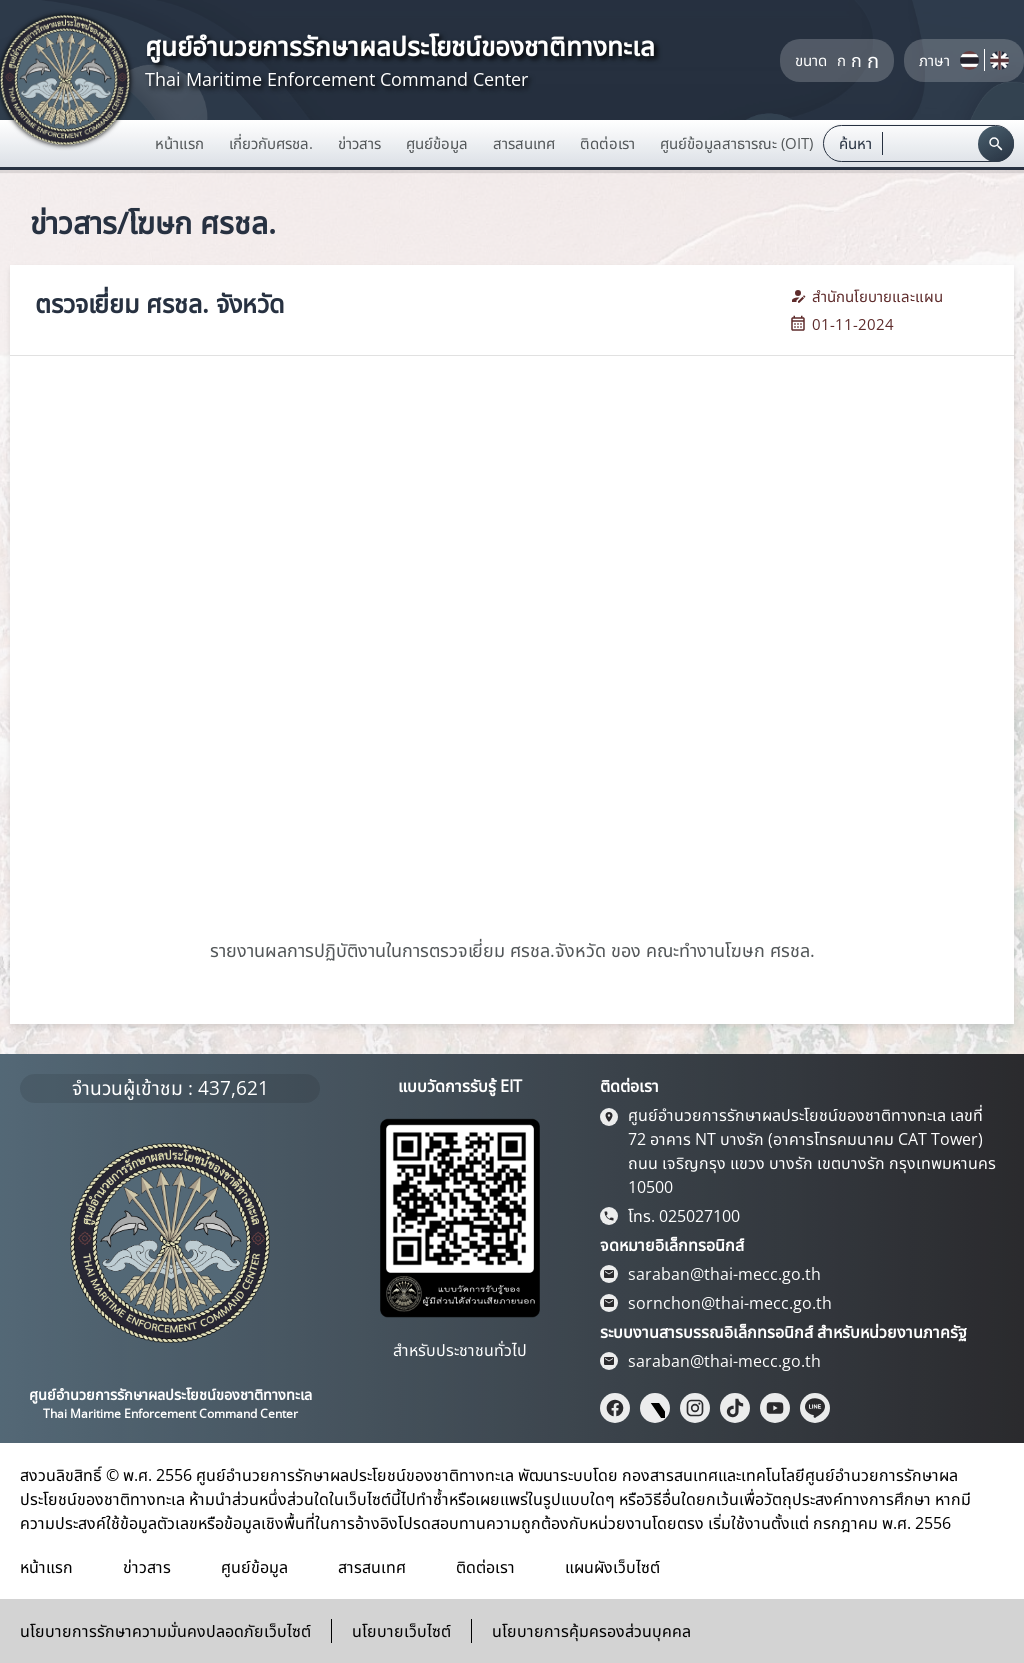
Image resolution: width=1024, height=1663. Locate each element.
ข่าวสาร (147, 1567)
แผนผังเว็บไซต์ (612, 1567)
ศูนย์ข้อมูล (254, 1567)
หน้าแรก (179, 143)
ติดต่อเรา (485, 1567)
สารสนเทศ (372, 1567)
